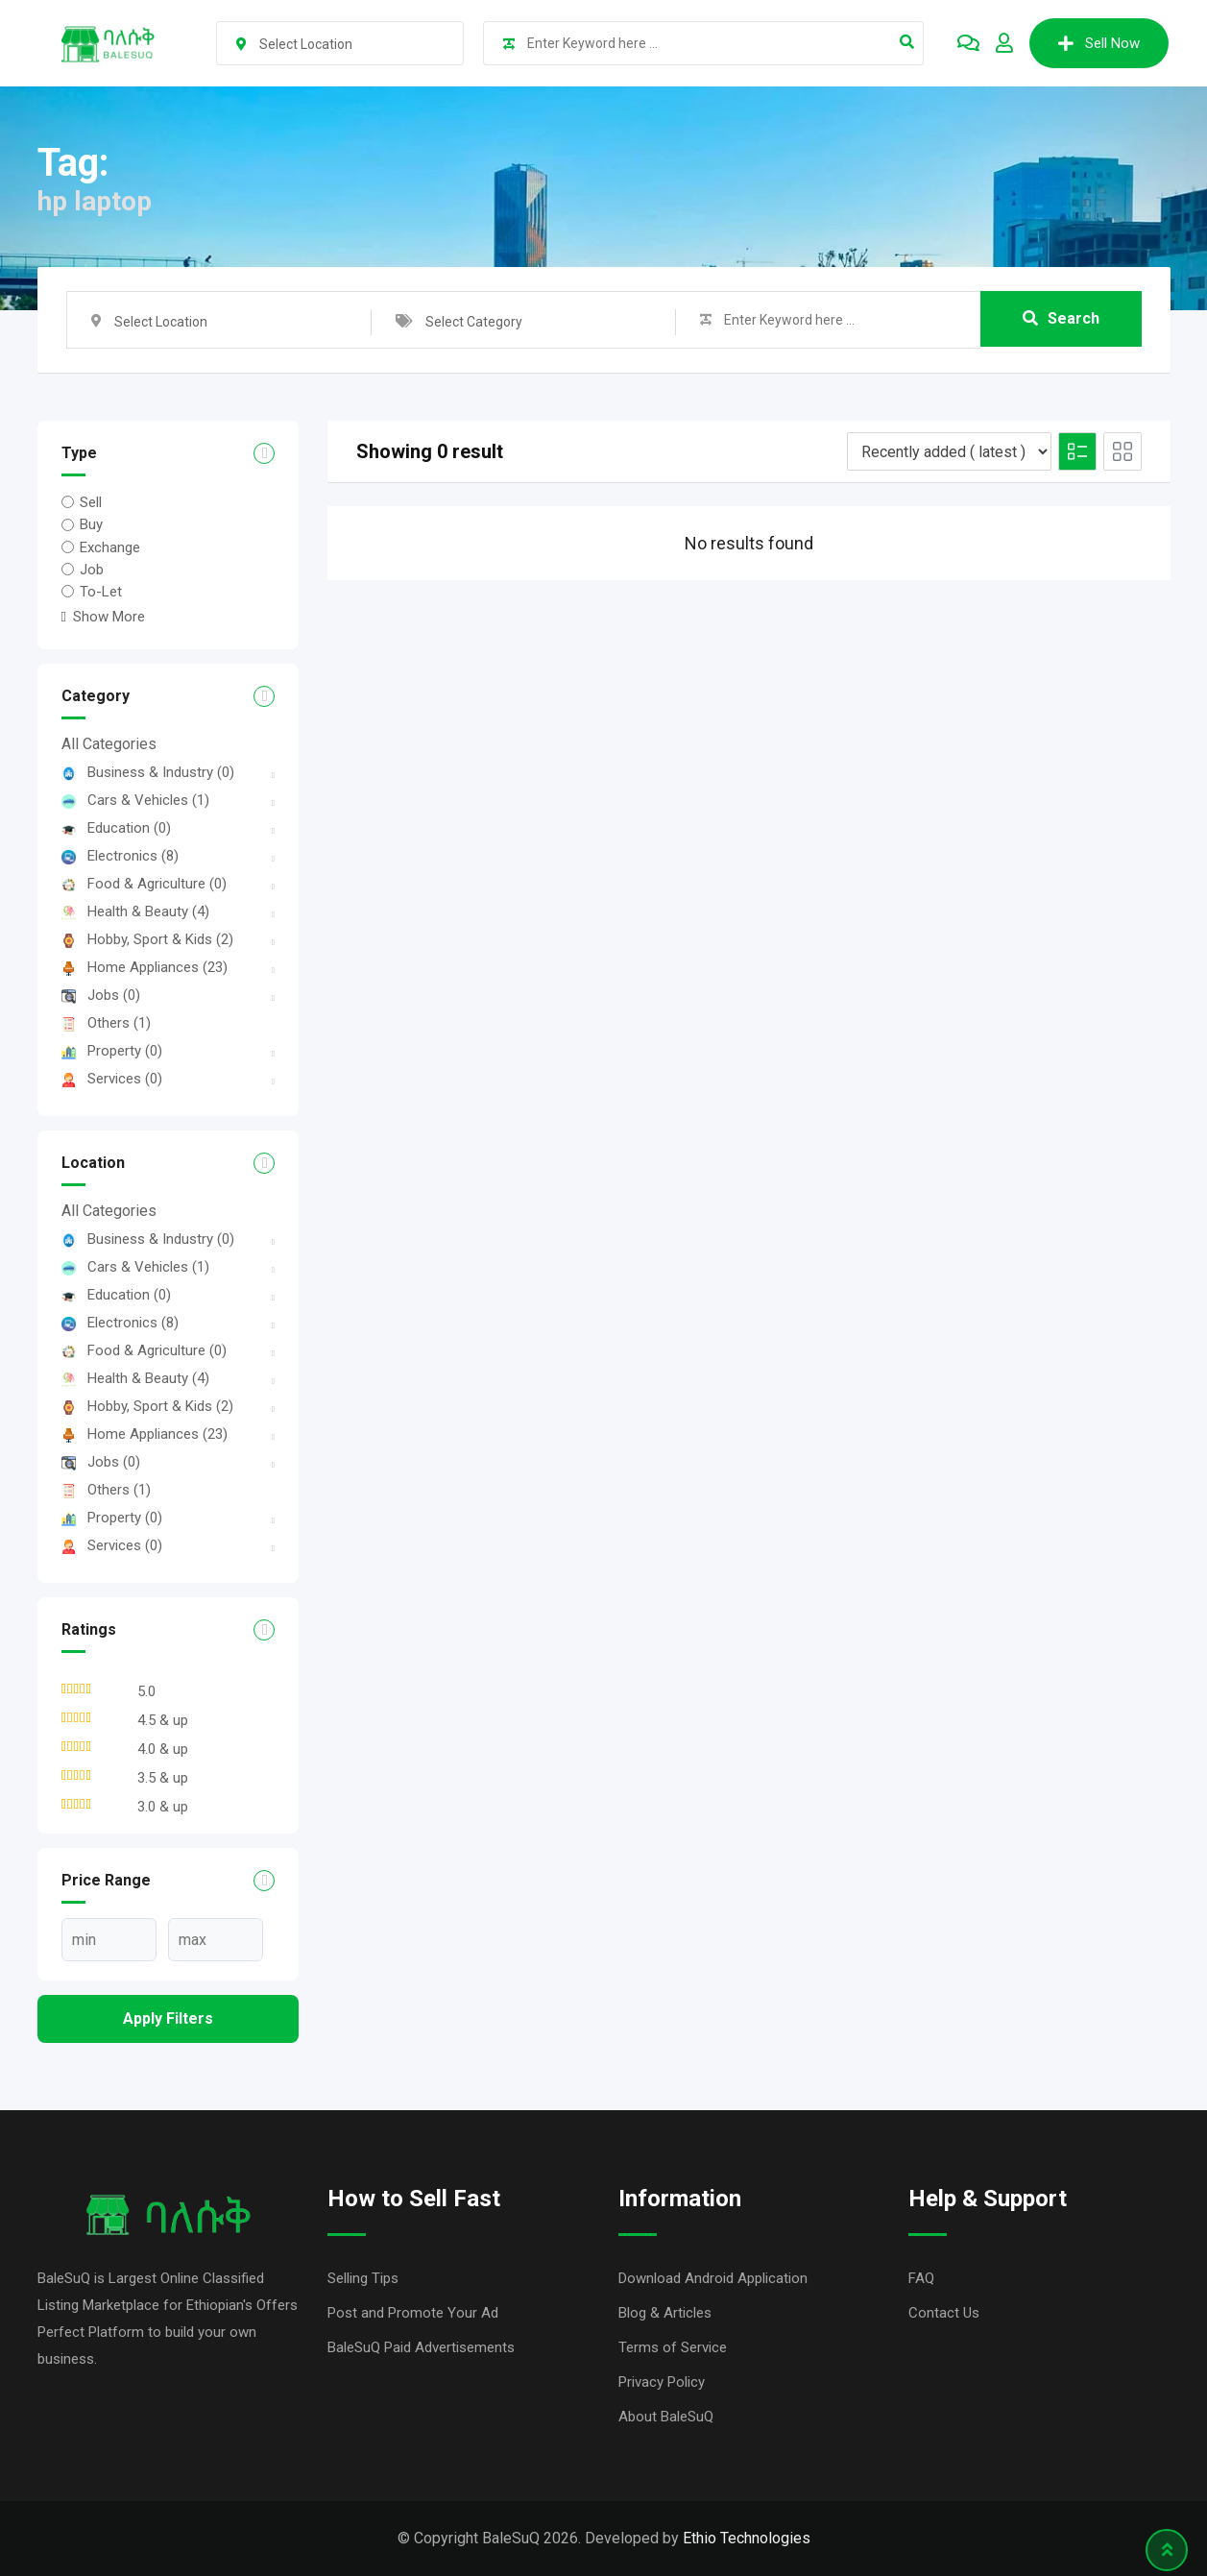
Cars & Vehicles (135, 800)
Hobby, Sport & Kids (147, 939)
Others (106, 1023)
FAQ (921, 2278)
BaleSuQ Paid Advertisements (421, 2347)
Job (92, 569)
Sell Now (1099, 43)
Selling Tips (362, 2278)
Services (111, 1078)
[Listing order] (949, 451)
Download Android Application (713, 2278)
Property (111, 1050)
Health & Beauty (135, 911)
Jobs (100, 995)
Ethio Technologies (746, 2538)
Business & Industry (147, 772)
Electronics (120, 855)
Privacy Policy (661, 2382)
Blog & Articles (665, 2312)
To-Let (101, 591)
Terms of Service (672, 2347)
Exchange (110, 547)
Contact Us (943, 2312)
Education (116, 828)
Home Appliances (144, 967)
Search (1061, 319)
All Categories (109, 744)
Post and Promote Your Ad (412, 2312)
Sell (91, 502)
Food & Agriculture (144, 883)
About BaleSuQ (665, 2416)
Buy (91, 524)
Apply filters (168, 2018)
